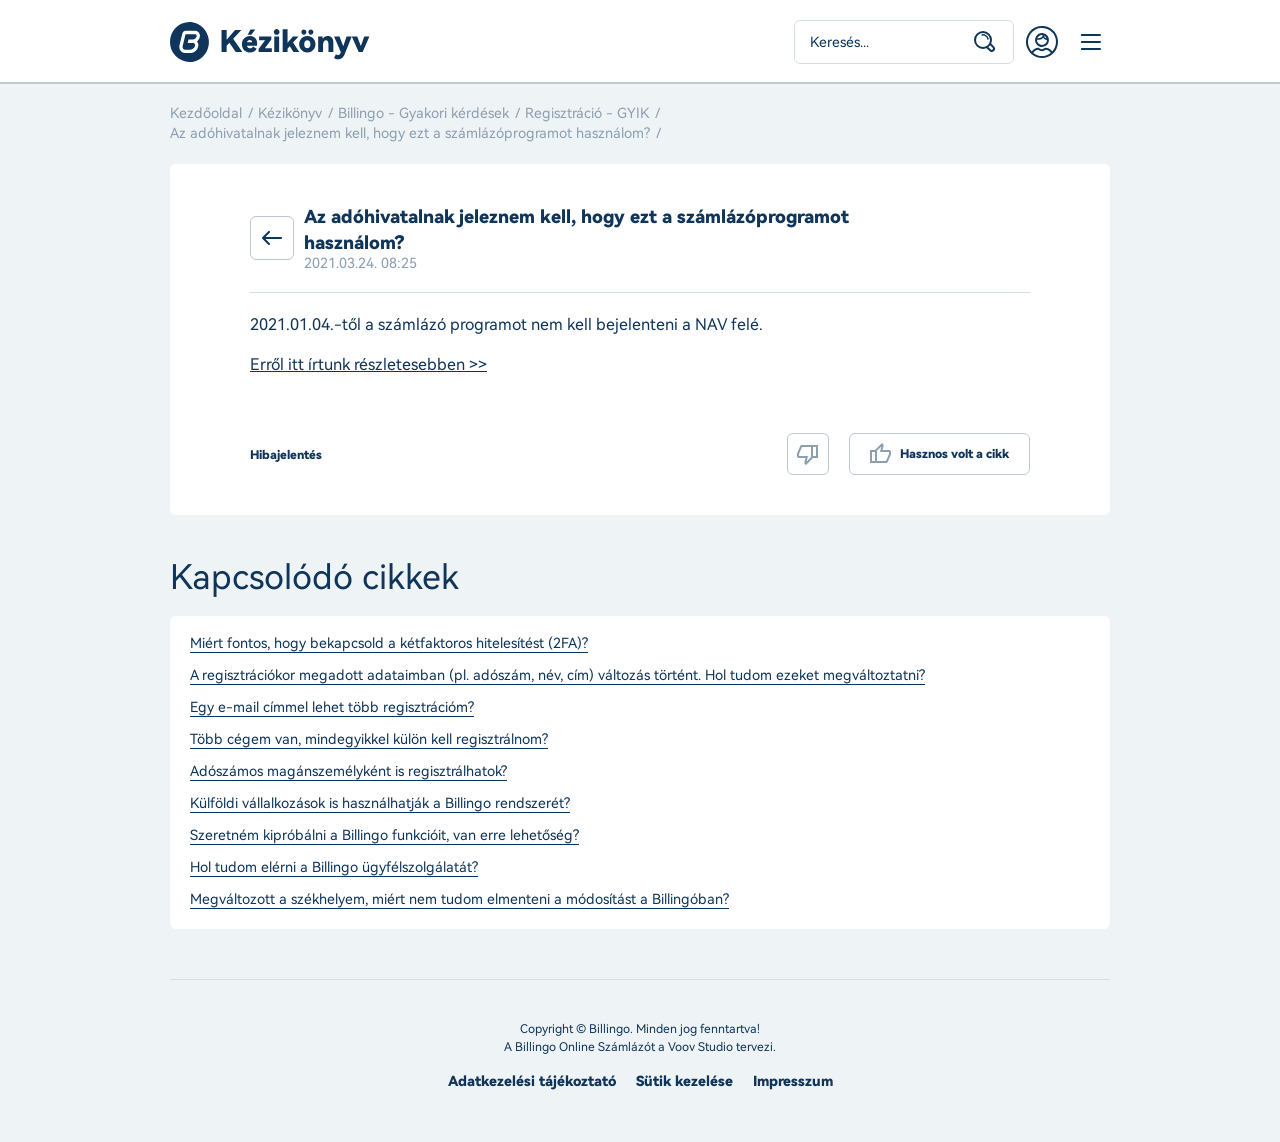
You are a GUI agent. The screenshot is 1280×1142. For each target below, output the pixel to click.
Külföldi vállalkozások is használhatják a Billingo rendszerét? (380, 804)
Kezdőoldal (206, 113)
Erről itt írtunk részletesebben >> (368, 364)
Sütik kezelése (684, 1081)
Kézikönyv (290, 113)
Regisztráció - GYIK (587, 113)
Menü (1090, 42)
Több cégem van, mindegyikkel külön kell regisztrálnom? (369, 740)
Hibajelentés (286, 455)
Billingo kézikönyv (270, 42)
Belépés (1042, 42)
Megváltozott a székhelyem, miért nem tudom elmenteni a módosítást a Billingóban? (459, 900)
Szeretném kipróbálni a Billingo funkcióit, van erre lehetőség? (384, 836)
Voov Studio (700, 1047)
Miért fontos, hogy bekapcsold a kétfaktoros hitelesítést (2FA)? (389, 644)
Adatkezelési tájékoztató (532, 1081)
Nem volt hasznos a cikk (808, 454)
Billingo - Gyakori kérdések (423, 113)
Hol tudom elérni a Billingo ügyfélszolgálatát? (334, 868)
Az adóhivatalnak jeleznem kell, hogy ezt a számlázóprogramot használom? (410, 133)
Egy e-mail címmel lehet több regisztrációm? (332, 708)
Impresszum (793, 1081)
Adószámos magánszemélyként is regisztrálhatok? (348, 772)
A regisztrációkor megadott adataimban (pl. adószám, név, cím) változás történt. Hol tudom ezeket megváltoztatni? (557, 676)
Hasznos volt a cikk (954, 454)
